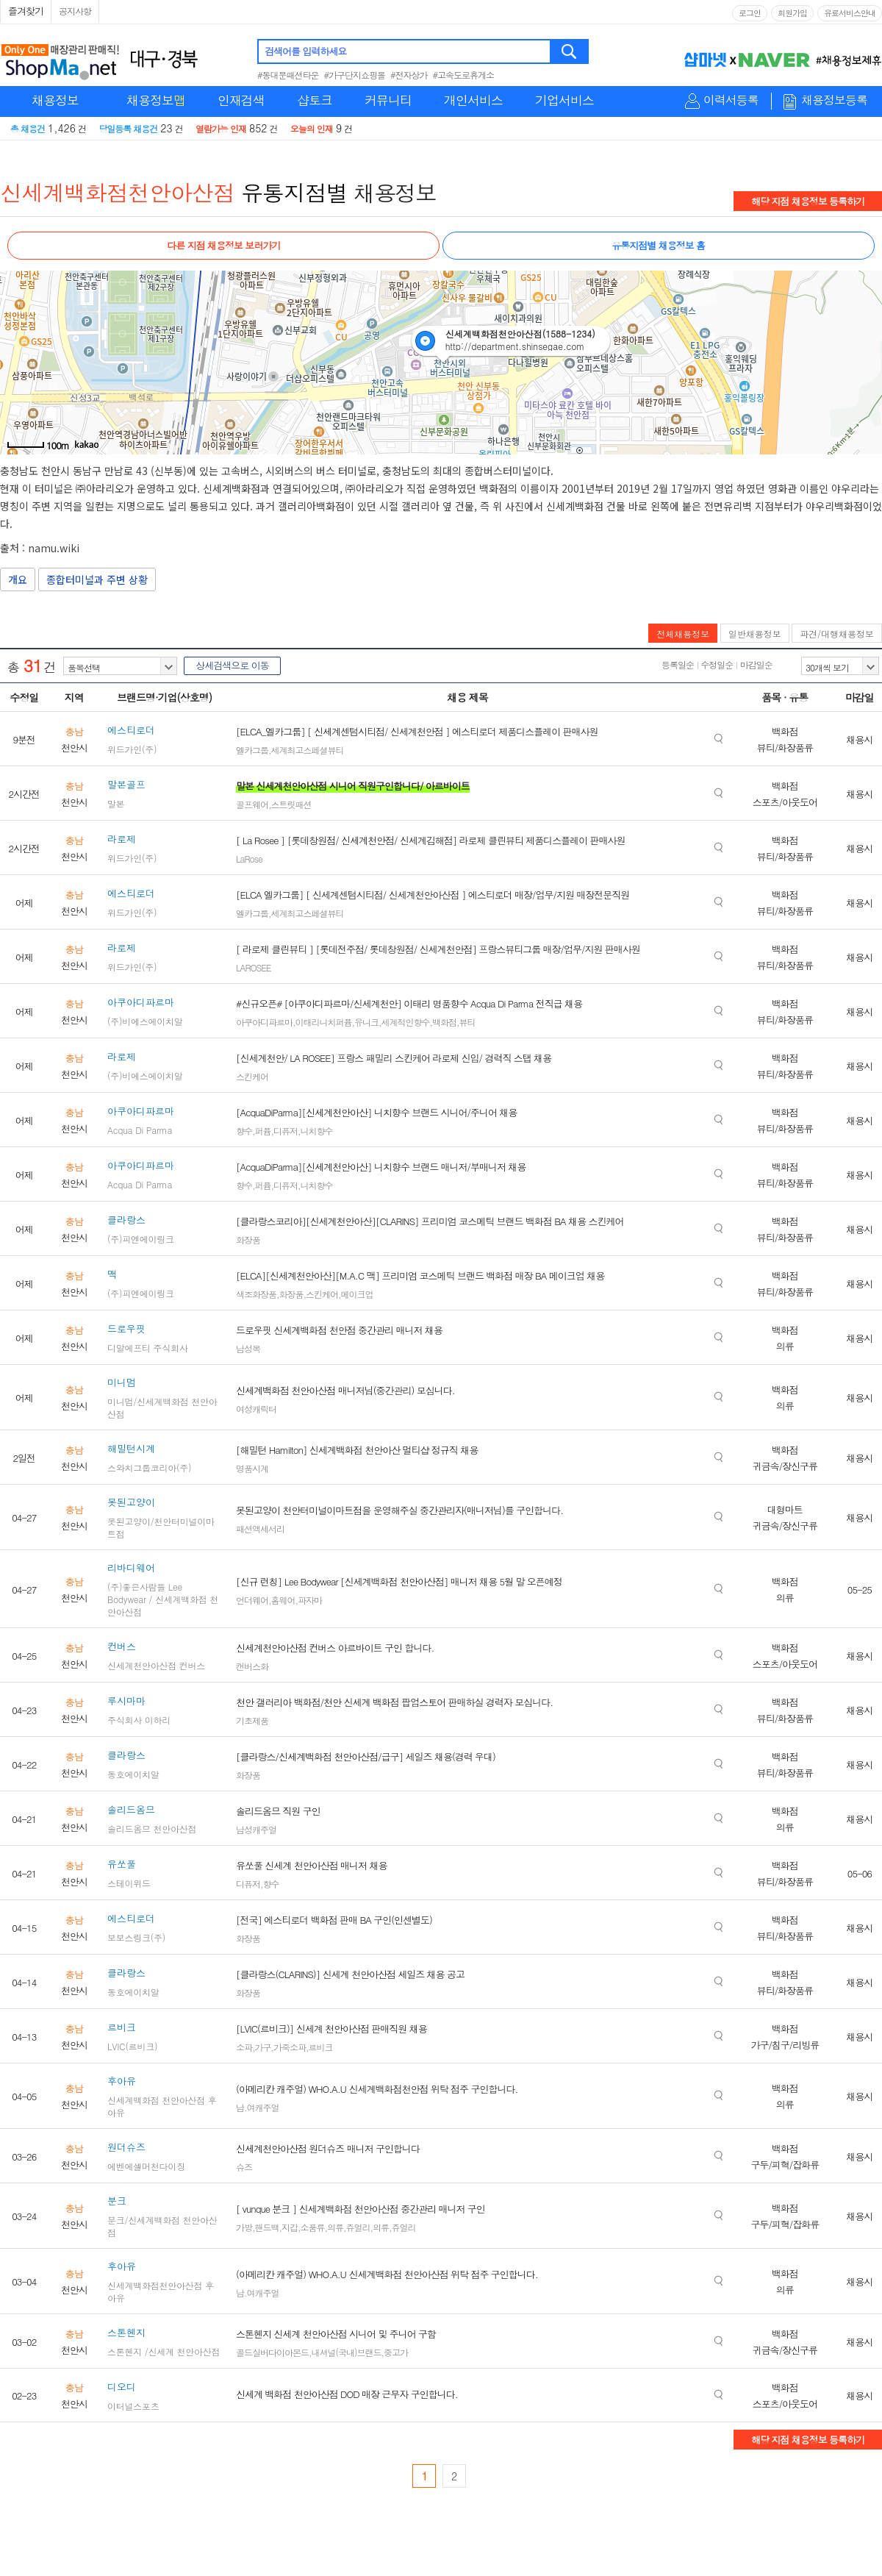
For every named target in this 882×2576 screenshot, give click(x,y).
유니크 (366, 1022)
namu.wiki (53, 547)
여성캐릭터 (256, 1408)
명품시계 (252, 1468)
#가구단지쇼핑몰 (355, 74)
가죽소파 (289, 2047)
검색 (570, 51)
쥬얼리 (358, 2227)
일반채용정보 (754, 633)
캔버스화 (252, 1666)
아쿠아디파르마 (264, 1022)
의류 (335, 2227)
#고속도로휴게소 (464, 74)
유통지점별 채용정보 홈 (658, 245)
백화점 (444, 1022)
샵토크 (314, 100)
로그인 (750, 12)
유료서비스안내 (849, 12)
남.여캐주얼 (257, 2107)
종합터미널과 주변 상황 (97, 579)
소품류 (313, 2227)
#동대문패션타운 (288, 74)
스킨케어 (252, 1076)
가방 (244, 2227)
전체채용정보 (682, 633)
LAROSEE (253, 967)
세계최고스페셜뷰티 (307, 749)
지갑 (290, 2227)
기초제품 (252, 1720)
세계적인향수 (405, 1022)
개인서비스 (473, 100)
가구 (263, 2047)
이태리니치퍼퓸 (323, 1022)
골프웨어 (252, 804)
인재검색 (241, 100)
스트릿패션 (291, 804)
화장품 (248, 1239)
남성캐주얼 (256, 1829)
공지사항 (75, 10)
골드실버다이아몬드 (272, 2352)
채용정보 (55, 100)
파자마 (310, 1600)
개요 (17, 579)
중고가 (396, 2352)
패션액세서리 (260, 1528)
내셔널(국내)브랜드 (346, 2352)
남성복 (248, 1348)
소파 (244, 2047)
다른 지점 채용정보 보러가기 (223, 245)
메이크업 (357, 1294)
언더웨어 (252, 1600)
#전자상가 (409, 74)
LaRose (249, 858)
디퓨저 (285, 1130)
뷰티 (467, 1022)
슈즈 (244, 2167)
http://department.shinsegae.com (515, 346)
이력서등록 (731, 100)
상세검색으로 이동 (232, 665)
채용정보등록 (834, 100)
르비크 (321, 2047)
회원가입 (792, 12)
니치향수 (317, 1130)
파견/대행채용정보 (837, 633)
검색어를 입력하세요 (305, 51)
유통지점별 (294, 191)
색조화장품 (256, 1294)
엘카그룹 (252, 749)
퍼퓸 (263, 1130)
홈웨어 (283, 1600)
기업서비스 (564, 100)
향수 (244, 1130)
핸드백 (267, 2227)
